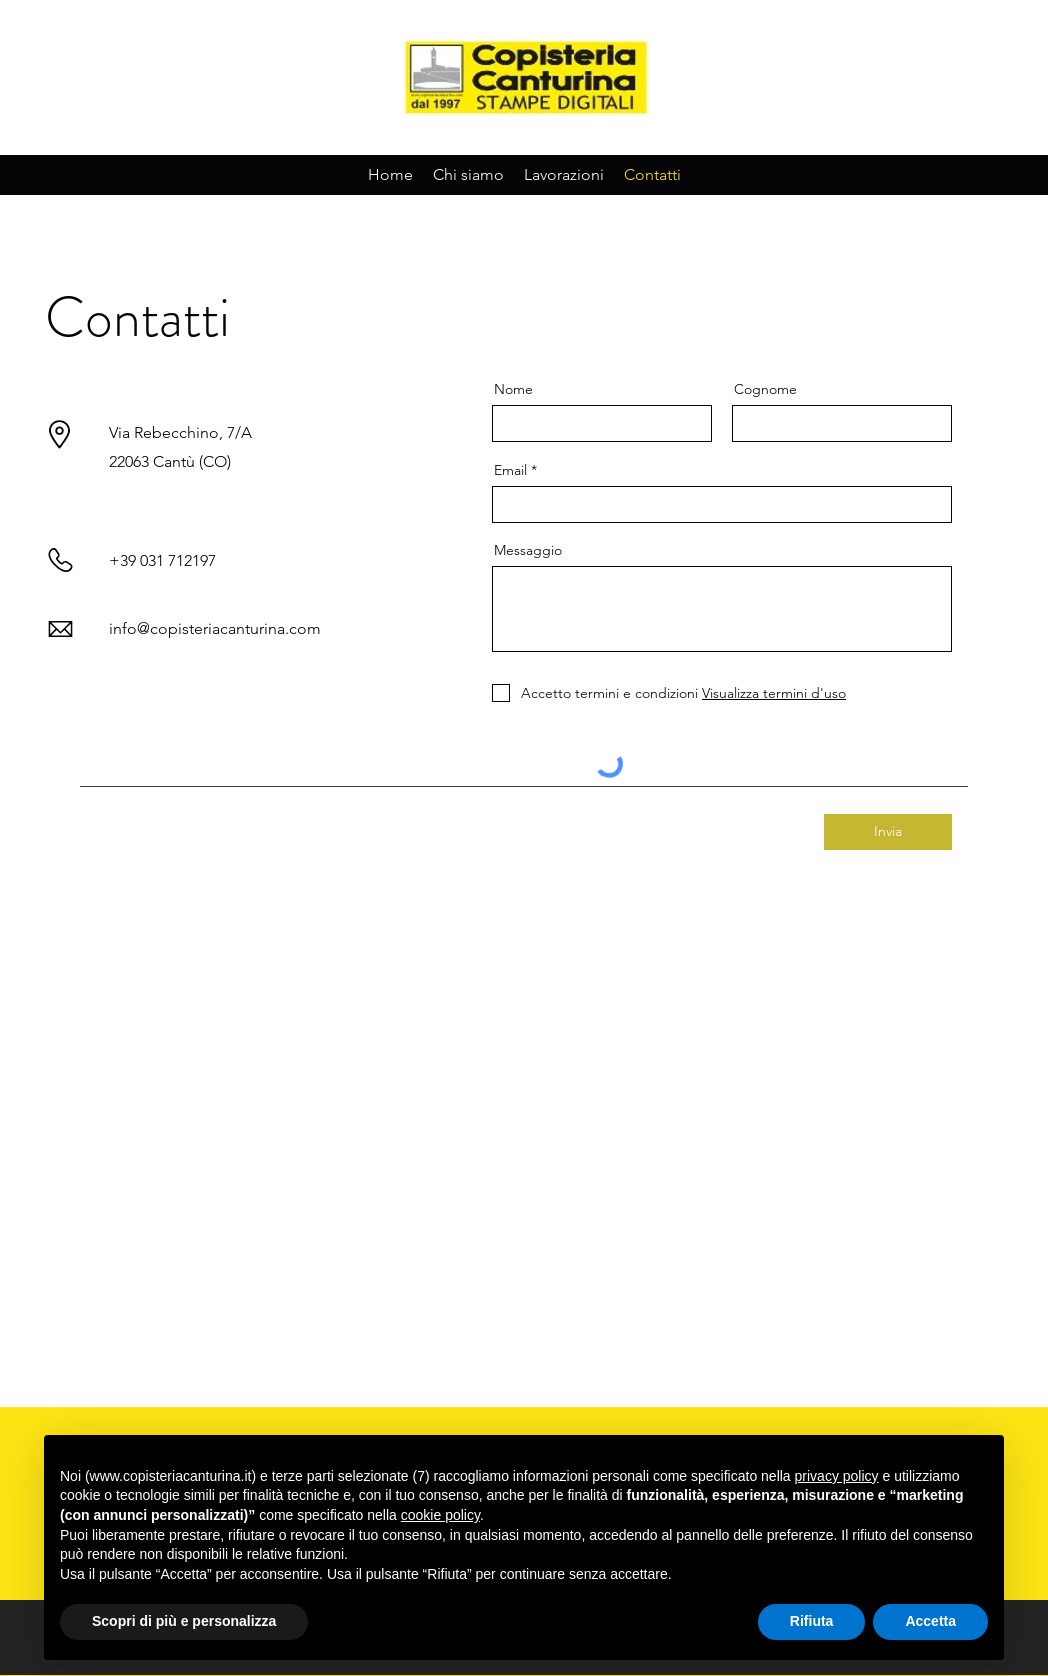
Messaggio (528, 550)
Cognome (765, 389)
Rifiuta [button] (812, 1621)
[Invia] (888, 832)
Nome (513, 389)
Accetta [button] (930, 1621)
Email (510, 470)
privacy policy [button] (837, 1476)
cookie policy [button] (440, 1515)
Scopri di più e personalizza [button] (184, 1621)
